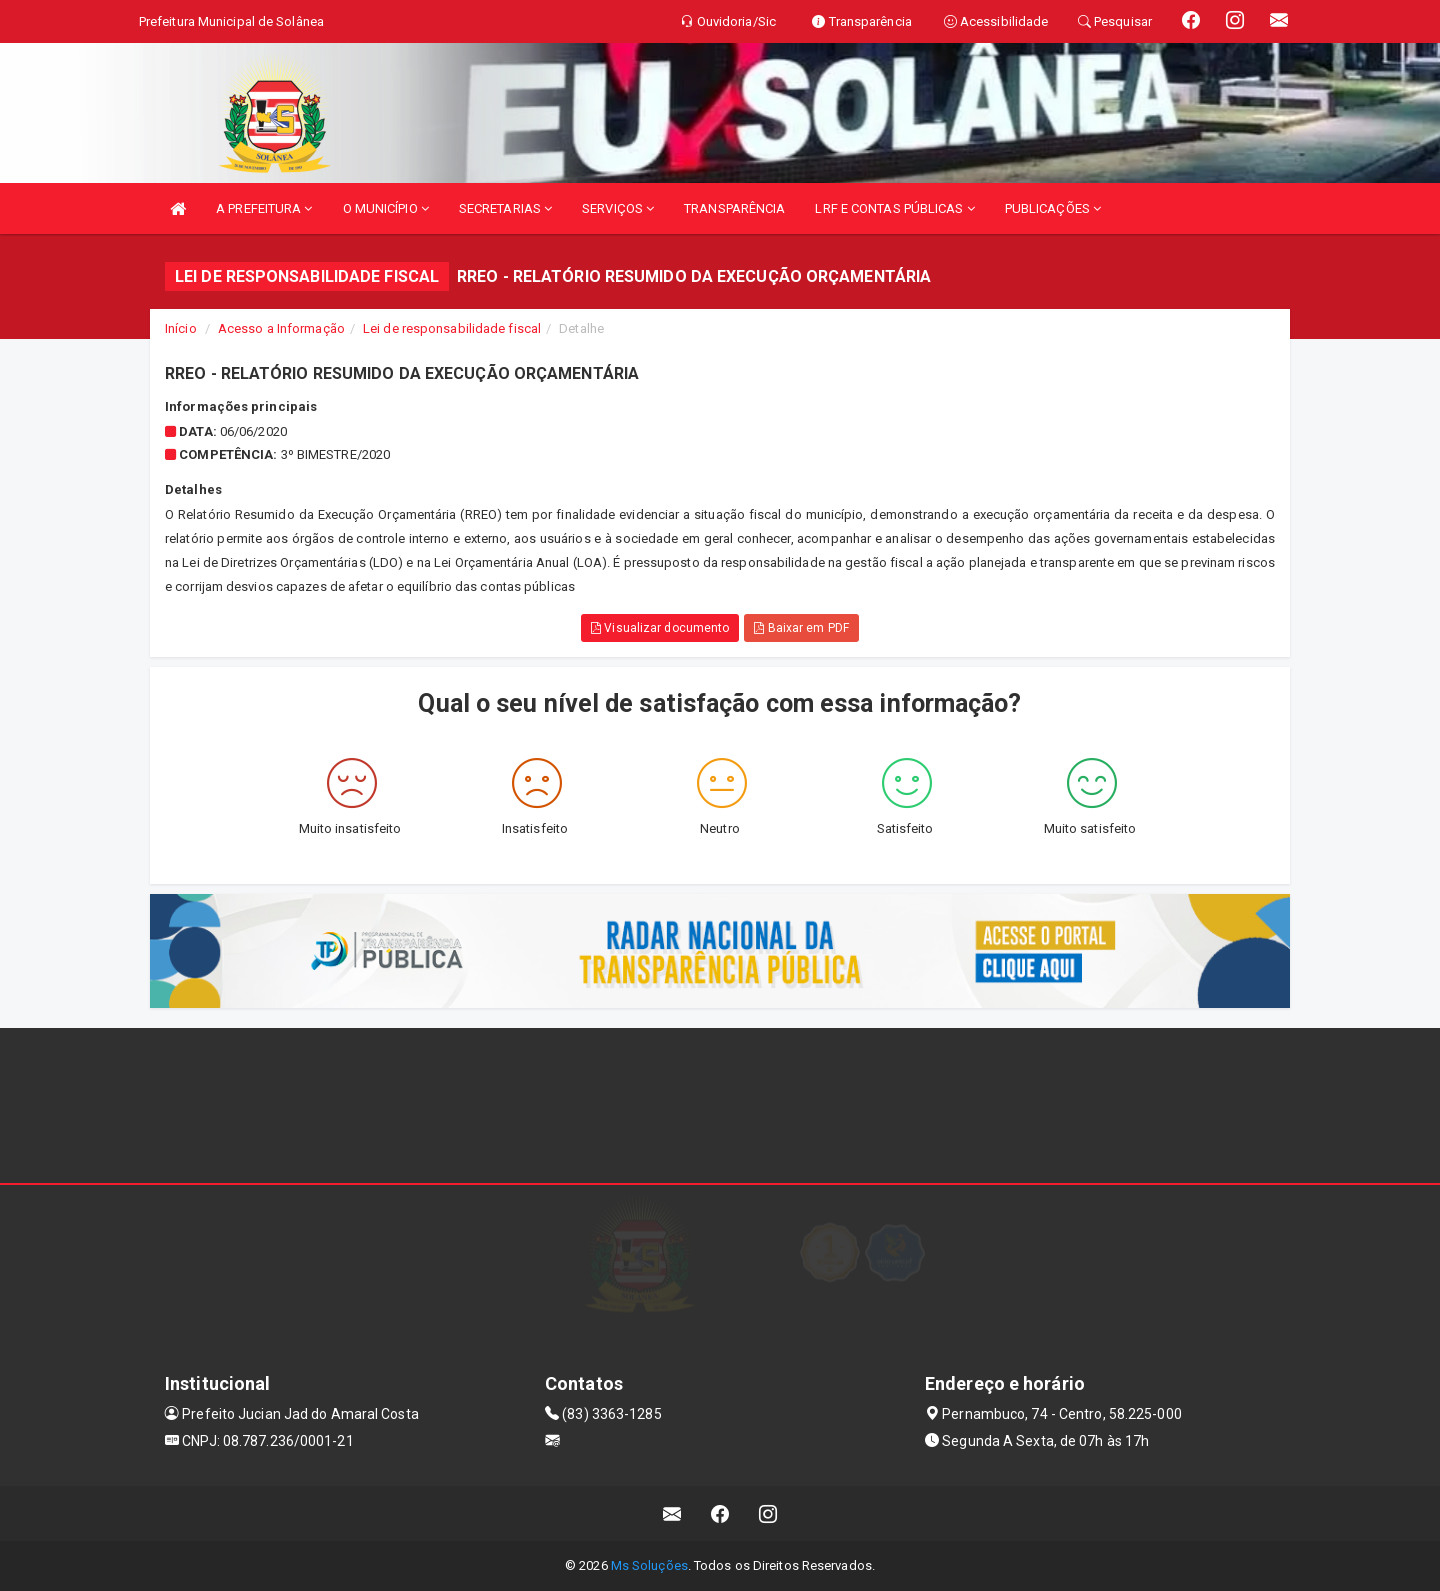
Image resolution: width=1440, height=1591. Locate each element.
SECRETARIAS (505, 208)
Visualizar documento (660, 628)
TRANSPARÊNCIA (734, 208)
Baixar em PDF (801, 628)
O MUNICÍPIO (386, 208)
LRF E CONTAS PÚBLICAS (894, 208)
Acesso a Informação (281, 328)
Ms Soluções (649, 1565)
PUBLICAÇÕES (1053, 208)
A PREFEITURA (264, 208)
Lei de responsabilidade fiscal (452, 328)
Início (181, 328)
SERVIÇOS (618, 208)
